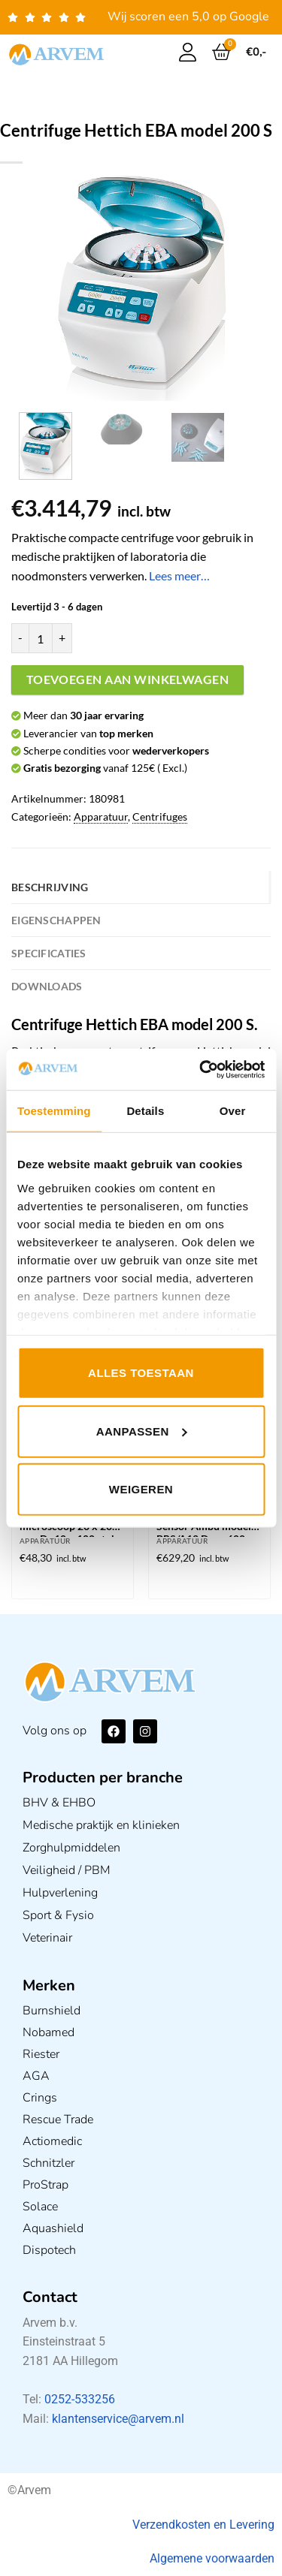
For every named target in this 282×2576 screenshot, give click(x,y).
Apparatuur (101, 816)
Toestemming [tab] (54, 1110)
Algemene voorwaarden (212, 2558)
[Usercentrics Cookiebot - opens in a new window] (201, 1069)
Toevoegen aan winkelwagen (127, 679)
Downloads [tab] (47, 986)
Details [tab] (145, 1110)
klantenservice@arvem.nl (118, 2419)
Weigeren (141, 1489)
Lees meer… (179, 575)
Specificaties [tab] (48, 953)
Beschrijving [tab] (49, 887)
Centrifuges (159, 816)
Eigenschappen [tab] (56, 920)
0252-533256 (79, 2399)
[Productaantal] (41, 638)
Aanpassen (141, 1430)
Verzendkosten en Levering (203, 2524)
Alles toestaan (141, 1372)
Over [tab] (233, 1110)
